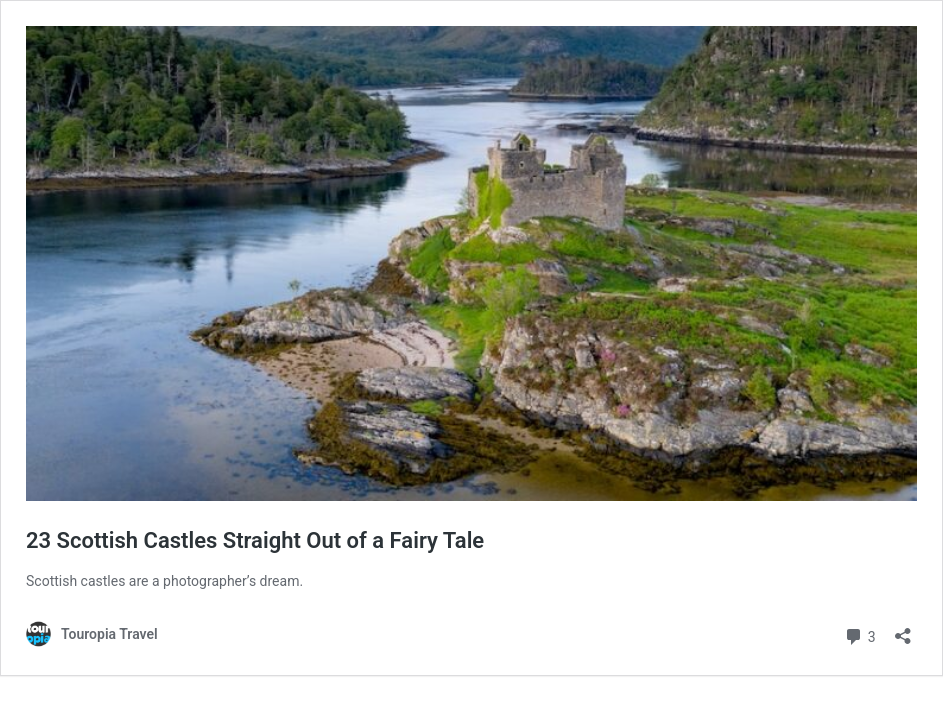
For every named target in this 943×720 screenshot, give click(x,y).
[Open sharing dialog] (903, 629)
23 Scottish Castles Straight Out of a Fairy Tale (255, 540)
